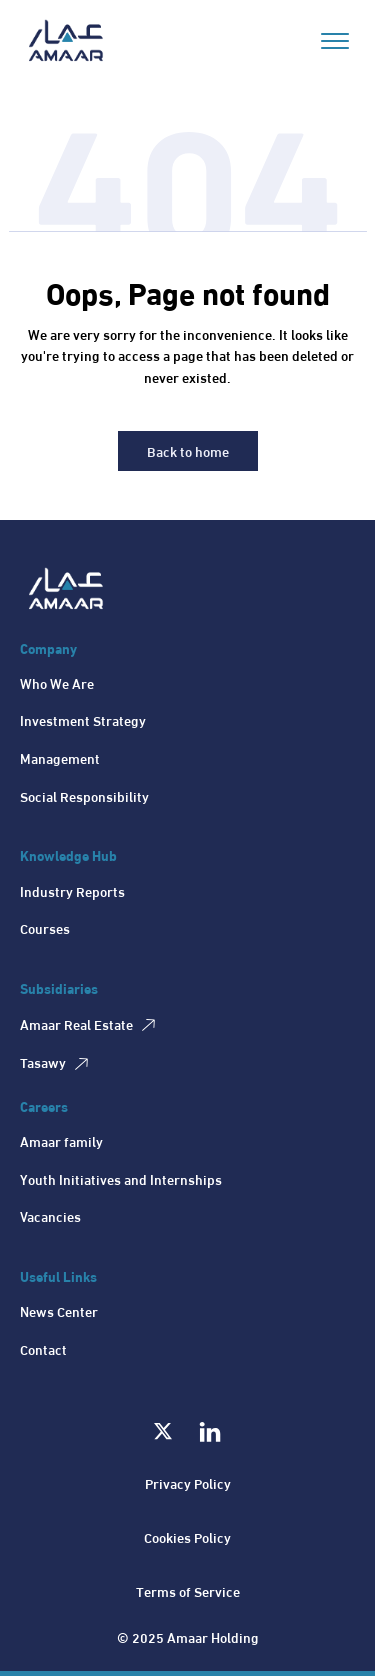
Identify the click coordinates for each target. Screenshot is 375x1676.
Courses (45, 927)
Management (60, 757)
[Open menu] (335, 41)
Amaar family (61, 1140)
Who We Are (57, 682)
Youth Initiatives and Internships (121, 1178)
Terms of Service (188, 1590)
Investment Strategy (83, 719)
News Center (59, 1310)
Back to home (188, 450)
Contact (43, 1348)
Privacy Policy (188, 1482)
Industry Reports (72, 890)
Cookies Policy (187, 1536)
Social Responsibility (84, 795)
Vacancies (50, 1215)
